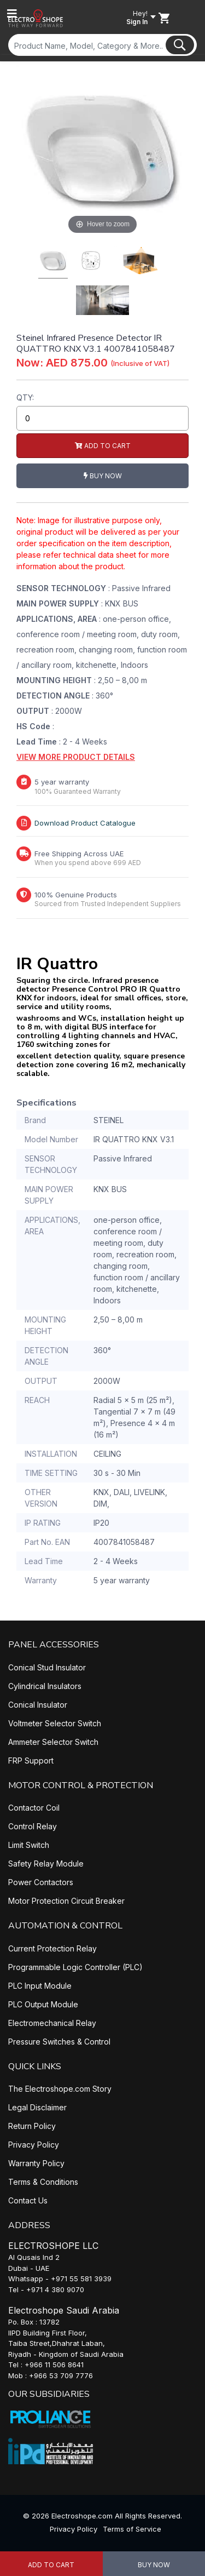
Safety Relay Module (46, 1863)
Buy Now (154, 2565)
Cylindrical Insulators (44, 1686)
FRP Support (31, 1760)
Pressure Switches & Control (59, 2041)
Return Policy (32, 2126)
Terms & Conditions (43, 2181)
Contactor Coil (34, 1807)
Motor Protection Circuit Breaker (66, 1900)
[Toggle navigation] (12, 13)
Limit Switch (28, 1845)
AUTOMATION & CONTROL (65, 1926)
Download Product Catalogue (85, 822)
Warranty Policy (36, 2163)
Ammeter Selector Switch (53, 1742)
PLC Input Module (40, 1985)
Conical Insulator (37, 1704)
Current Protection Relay (52, 1948)
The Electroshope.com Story (60, 2088)
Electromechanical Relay (52, 2023)
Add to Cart (51, 2565)
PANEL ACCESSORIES (53, 1645)
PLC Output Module (43, 2004)
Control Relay (32, 1826)
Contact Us (28, 2200)
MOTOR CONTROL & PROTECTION (80, 1785)
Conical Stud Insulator (47, 1667)
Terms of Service (132, 2529)
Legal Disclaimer (37, 2107)
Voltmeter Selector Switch (54, 1723)
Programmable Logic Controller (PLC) (75, 1967)
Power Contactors (40, 1882)
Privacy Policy (33, 2144)
